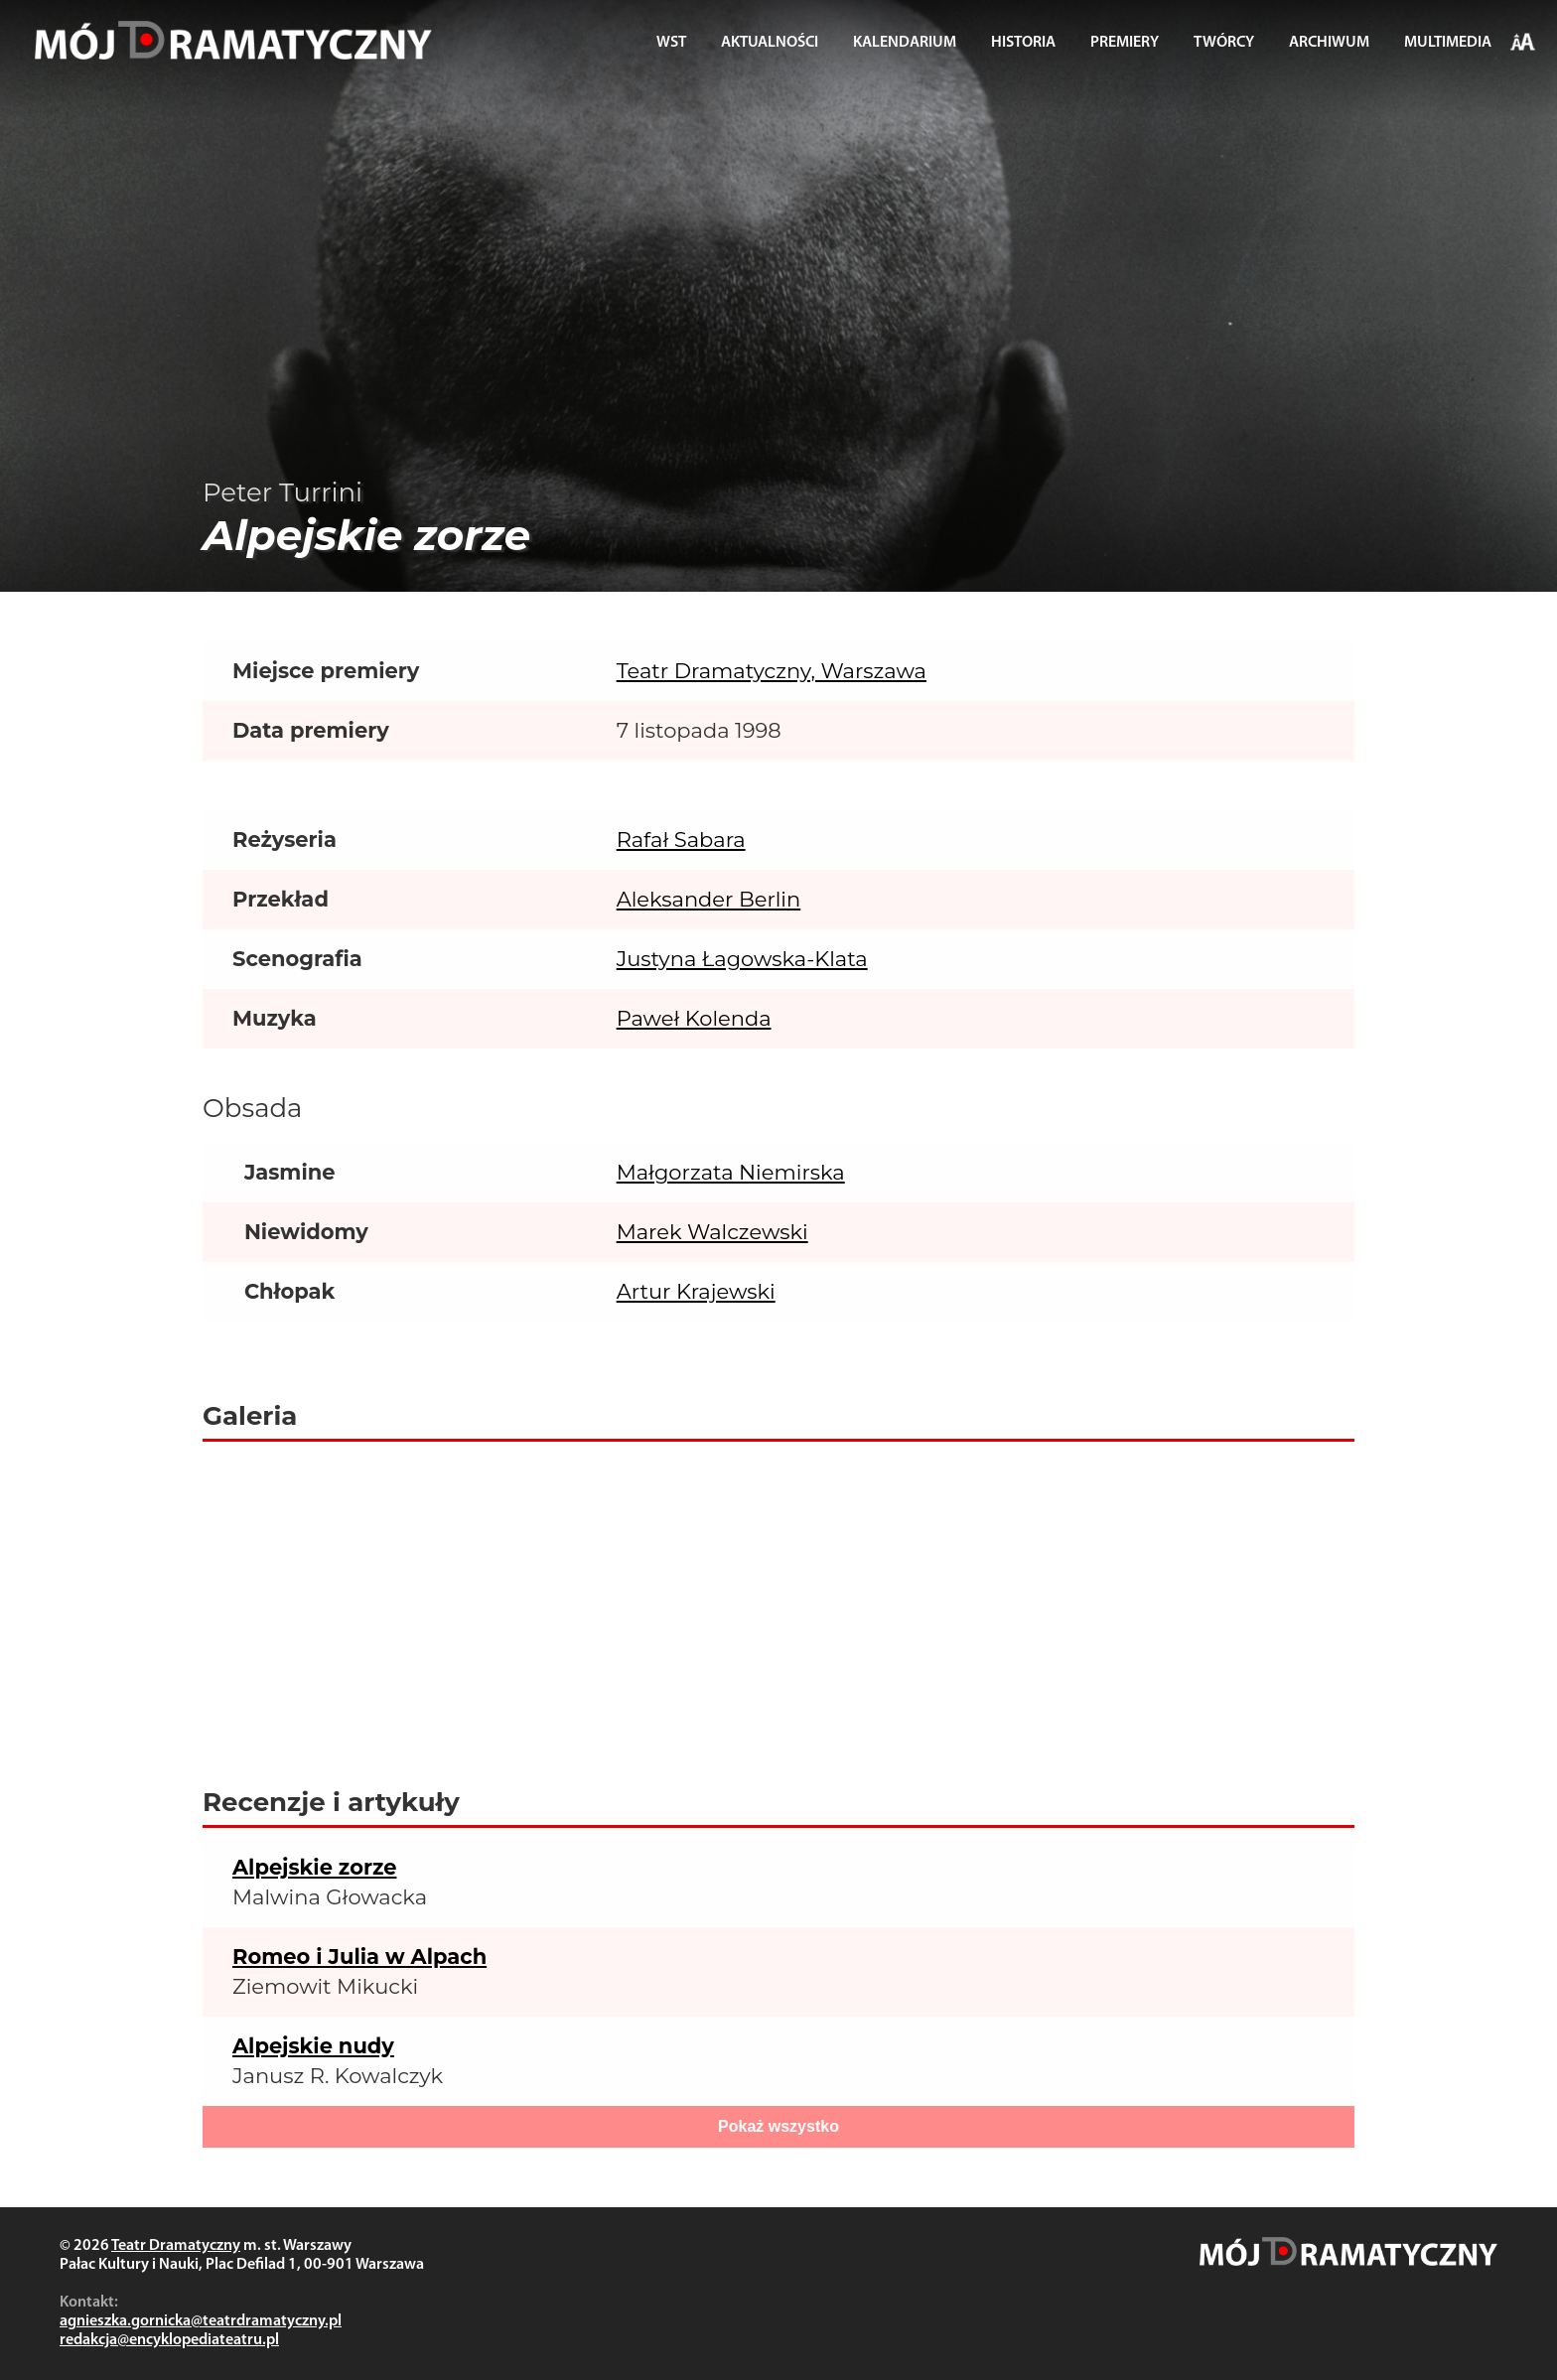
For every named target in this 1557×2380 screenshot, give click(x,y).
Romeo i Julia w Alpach (359, 1956)
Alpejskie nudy (313, 2045)
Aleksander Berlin (709, 899)
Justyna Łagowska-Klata (742, 958)
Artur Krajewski (696, 1291)
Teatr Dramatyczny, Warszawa (771, 670)
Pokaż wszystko (778, 2126)
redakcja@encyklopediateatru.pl (169, 2340)
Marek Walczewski (712, 1231)
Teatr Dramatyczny (175, 2246)
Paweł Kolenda (694, 1018)
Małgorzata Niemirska (731, 1172)
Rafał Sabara (681, 839)
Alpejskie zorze (314, 1867)
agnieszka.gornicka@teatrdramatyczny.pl (201, 2321)
